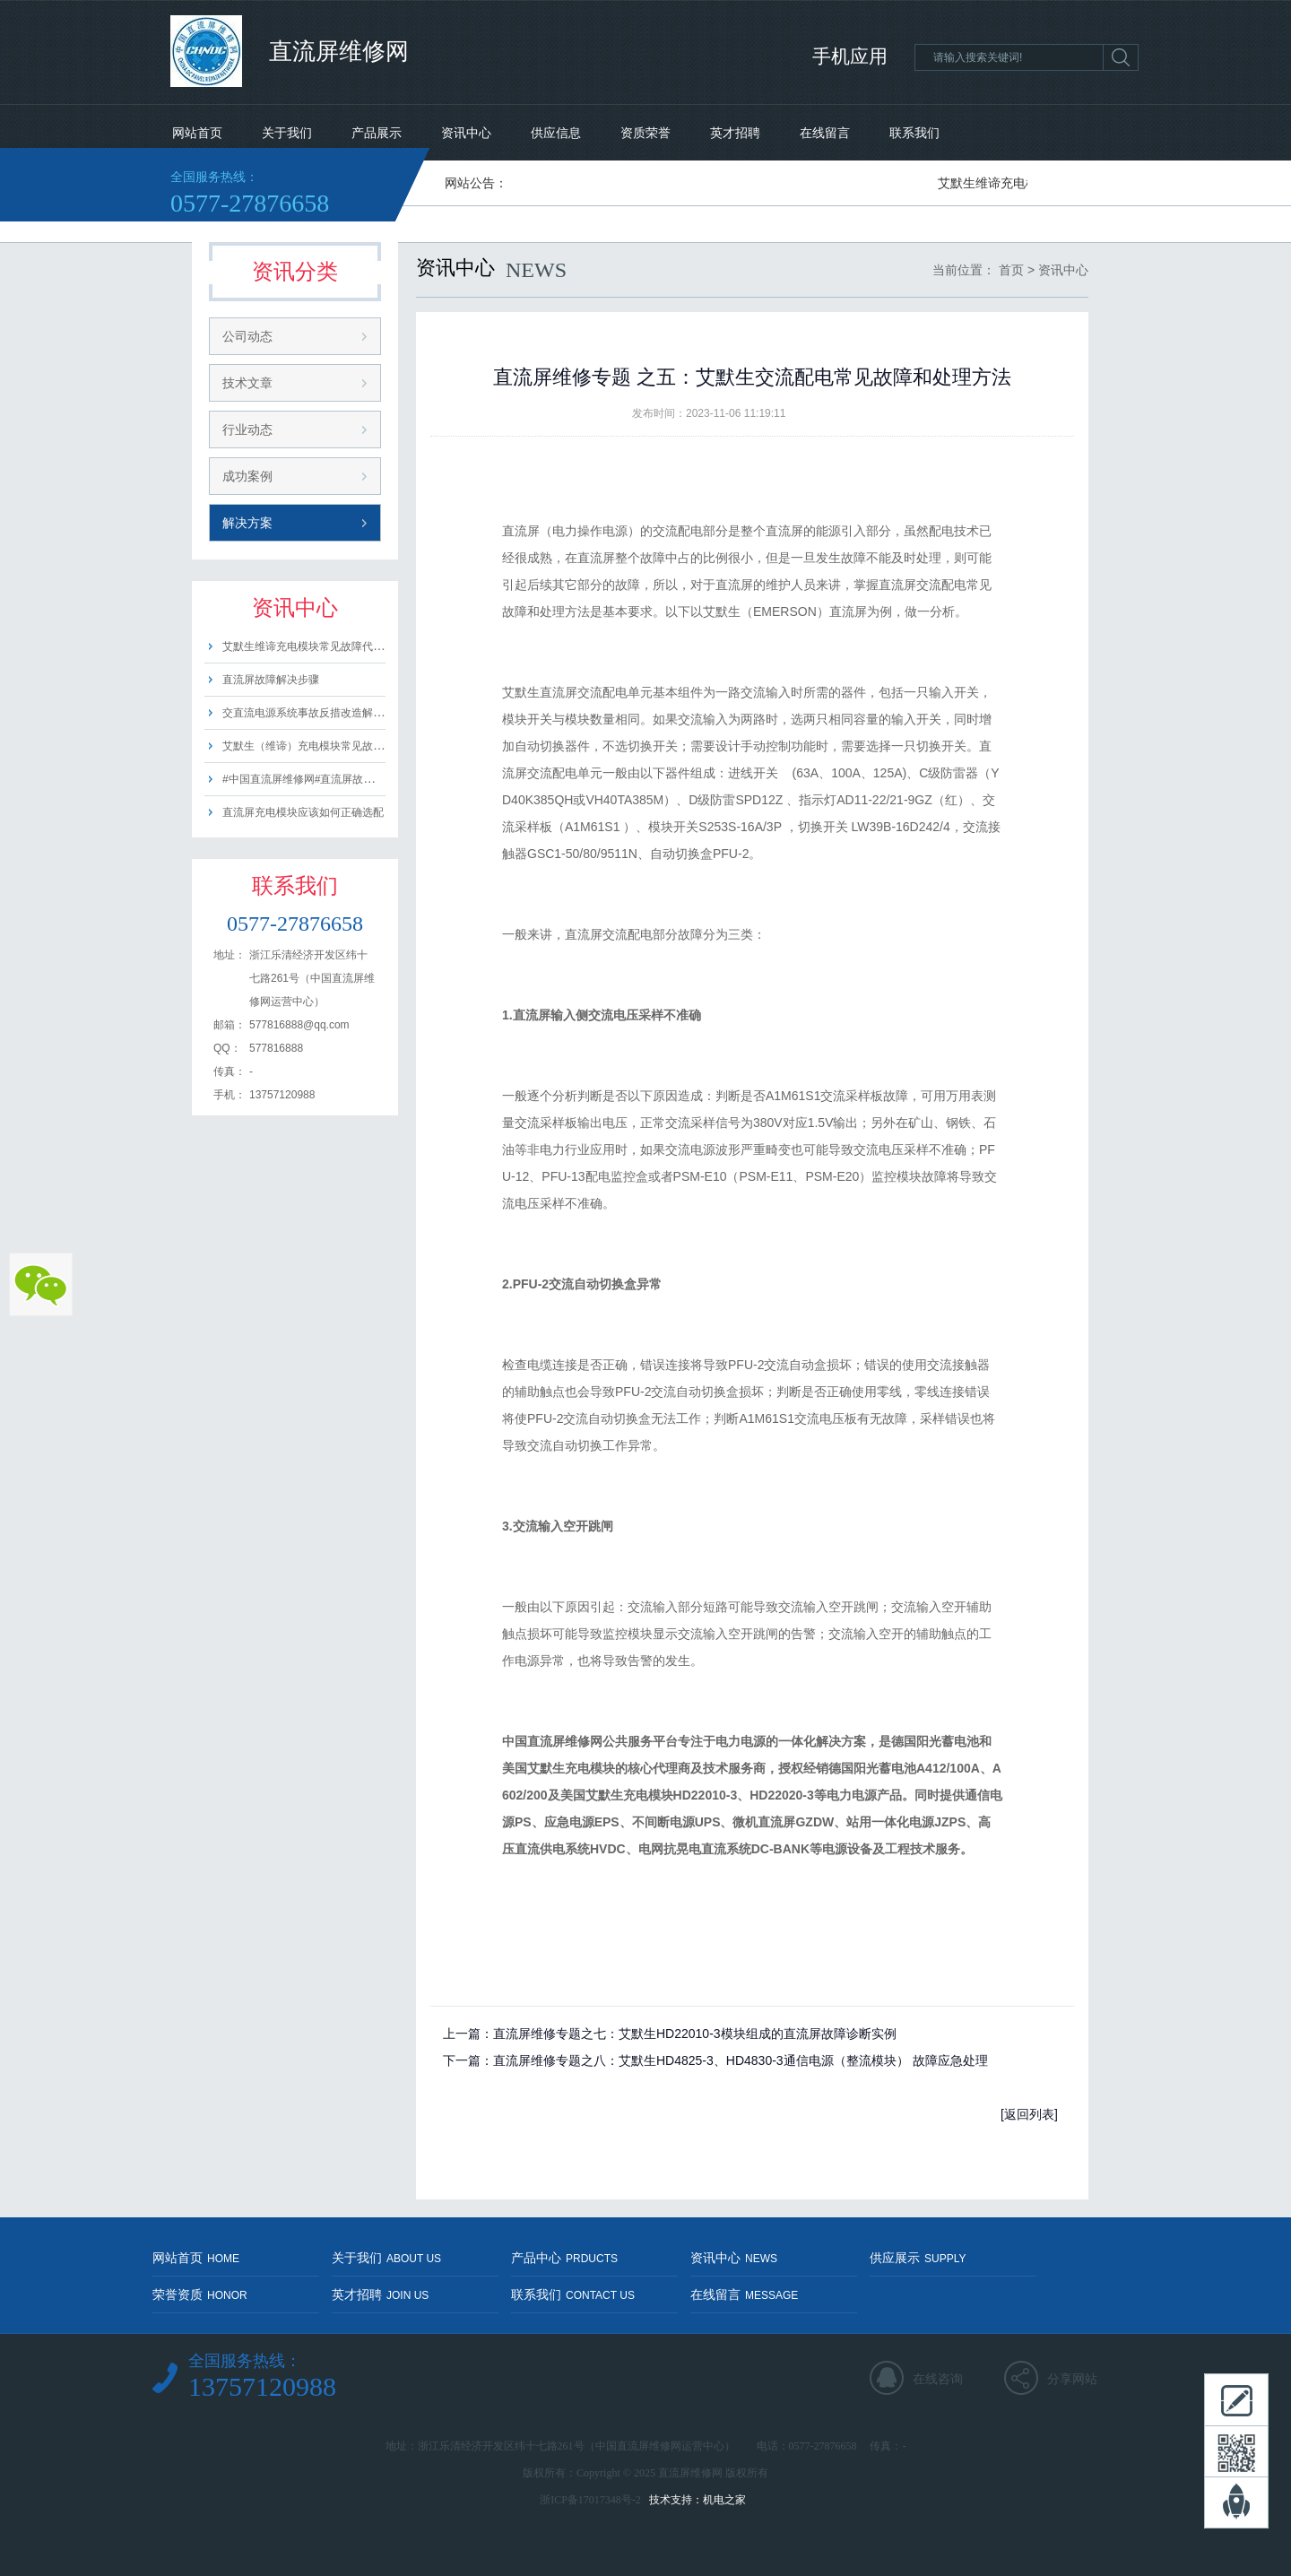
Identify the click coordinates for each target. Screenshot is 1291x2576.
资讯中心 (466, 133)
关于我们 (287, 133)
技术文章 (247, 383)
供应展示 (918, 2258)
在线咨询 (938, 2379)
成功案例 (247, 476)
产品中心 (564, 2258)
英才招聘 (735, 133)
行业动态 (247, 429)
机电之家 (724, 2500)
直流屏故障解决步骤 (270, 679)
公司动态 (247, 336)
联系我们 (914, 133)
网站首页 (197, 133)
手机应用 (850, 56)
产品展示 (376, 133)
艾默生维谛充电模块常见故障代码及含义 (319, 646)
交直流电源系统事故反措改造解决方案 (313, 713)
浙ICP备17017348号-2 (590, 2500)
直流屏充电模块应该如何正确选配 (303, 812)
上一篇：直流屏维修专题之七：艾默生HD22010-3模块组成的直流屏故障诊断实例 (670, 2033)
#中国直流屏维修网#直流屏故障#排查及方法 (328, 779)
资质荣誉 (645, 133)
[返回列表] (1029, 2114)
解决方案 (247, 523)
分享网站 (1072, 2379)
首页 (1011, 270)
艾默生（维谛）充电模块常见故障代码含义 (324, 746)
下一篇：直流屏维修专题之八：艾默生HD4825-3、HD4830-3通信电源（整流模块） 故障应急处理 (715, 2060)
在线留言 (825, 133)
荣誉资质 (199, 2294)
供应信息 (556, 133)
